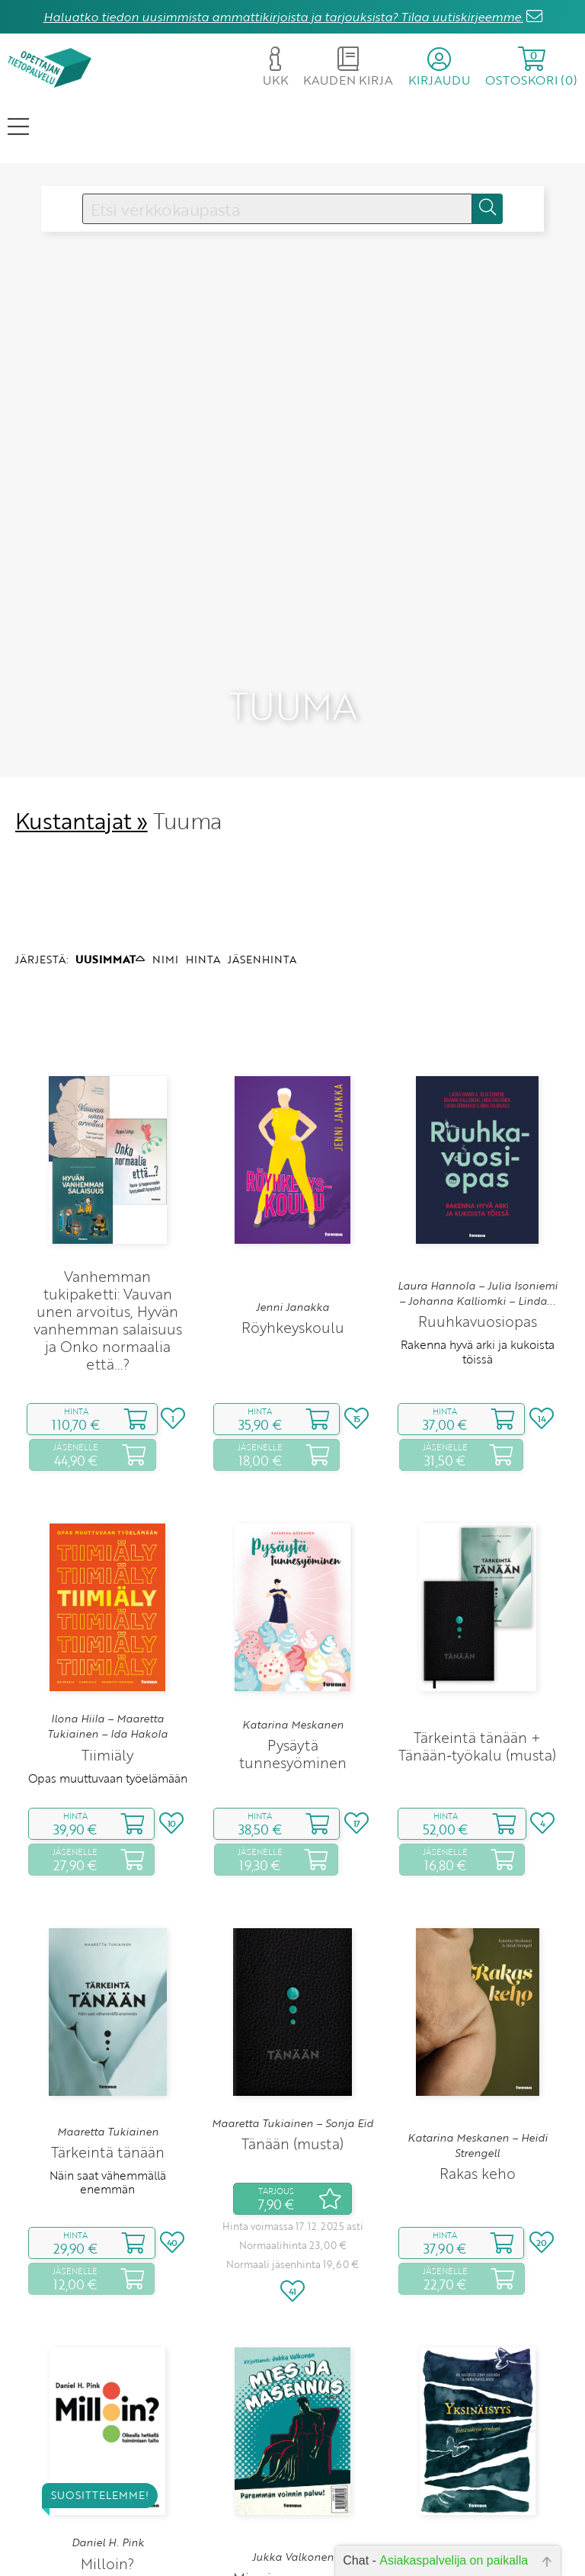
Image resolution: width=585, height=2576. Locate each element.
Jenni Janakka (292, 1182)
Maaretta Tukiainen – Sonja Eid (292, 1998)
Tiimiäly (107, 1630)
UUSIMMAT (110, 834)
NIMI (165, 834)
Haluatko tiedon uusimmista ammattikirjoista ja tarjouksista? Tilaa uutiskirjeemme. (283, 17)
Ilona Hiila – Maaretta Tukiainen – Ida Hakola (107, 1601)
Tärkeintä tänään (108, 2027)
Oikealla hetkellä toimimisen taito (107, 2468)
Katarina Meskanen (293, 1599)
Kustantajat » (81, 695)
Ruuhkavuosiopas (477, 1197)
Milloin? (107, 2438)
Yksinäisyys (477, 2461)
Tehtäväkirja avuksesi (477, 2484)
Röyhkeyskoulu (292, 1203)
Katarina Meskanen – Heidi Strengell (478, 2020)
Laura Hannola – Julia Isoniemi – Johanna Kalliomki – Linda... (478, 1168)
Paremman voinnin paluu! (293, 2476)
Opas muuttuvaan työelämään (107, 1653)
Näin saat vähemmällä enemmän (108, 2057)
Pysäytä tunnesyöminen (293, 1629)
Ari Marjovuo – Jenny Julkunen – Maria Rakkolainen (477, 2432)
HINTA (203, 834)
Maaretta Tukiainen (107, 2006)
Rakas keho (478, 2049)
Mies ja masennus (292, 2453)
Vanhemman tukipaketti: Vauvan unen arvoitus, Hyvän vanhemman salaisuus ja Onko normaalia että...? (108, 1195)
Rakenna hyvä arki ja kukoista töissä (478, 1227)
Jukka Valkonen (293, 2432)
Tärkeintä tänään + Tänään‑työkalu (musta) (476, 1621)
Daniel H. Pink (108, 2418)
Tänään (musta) (292, 2019)
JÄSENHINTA (262, 834)
